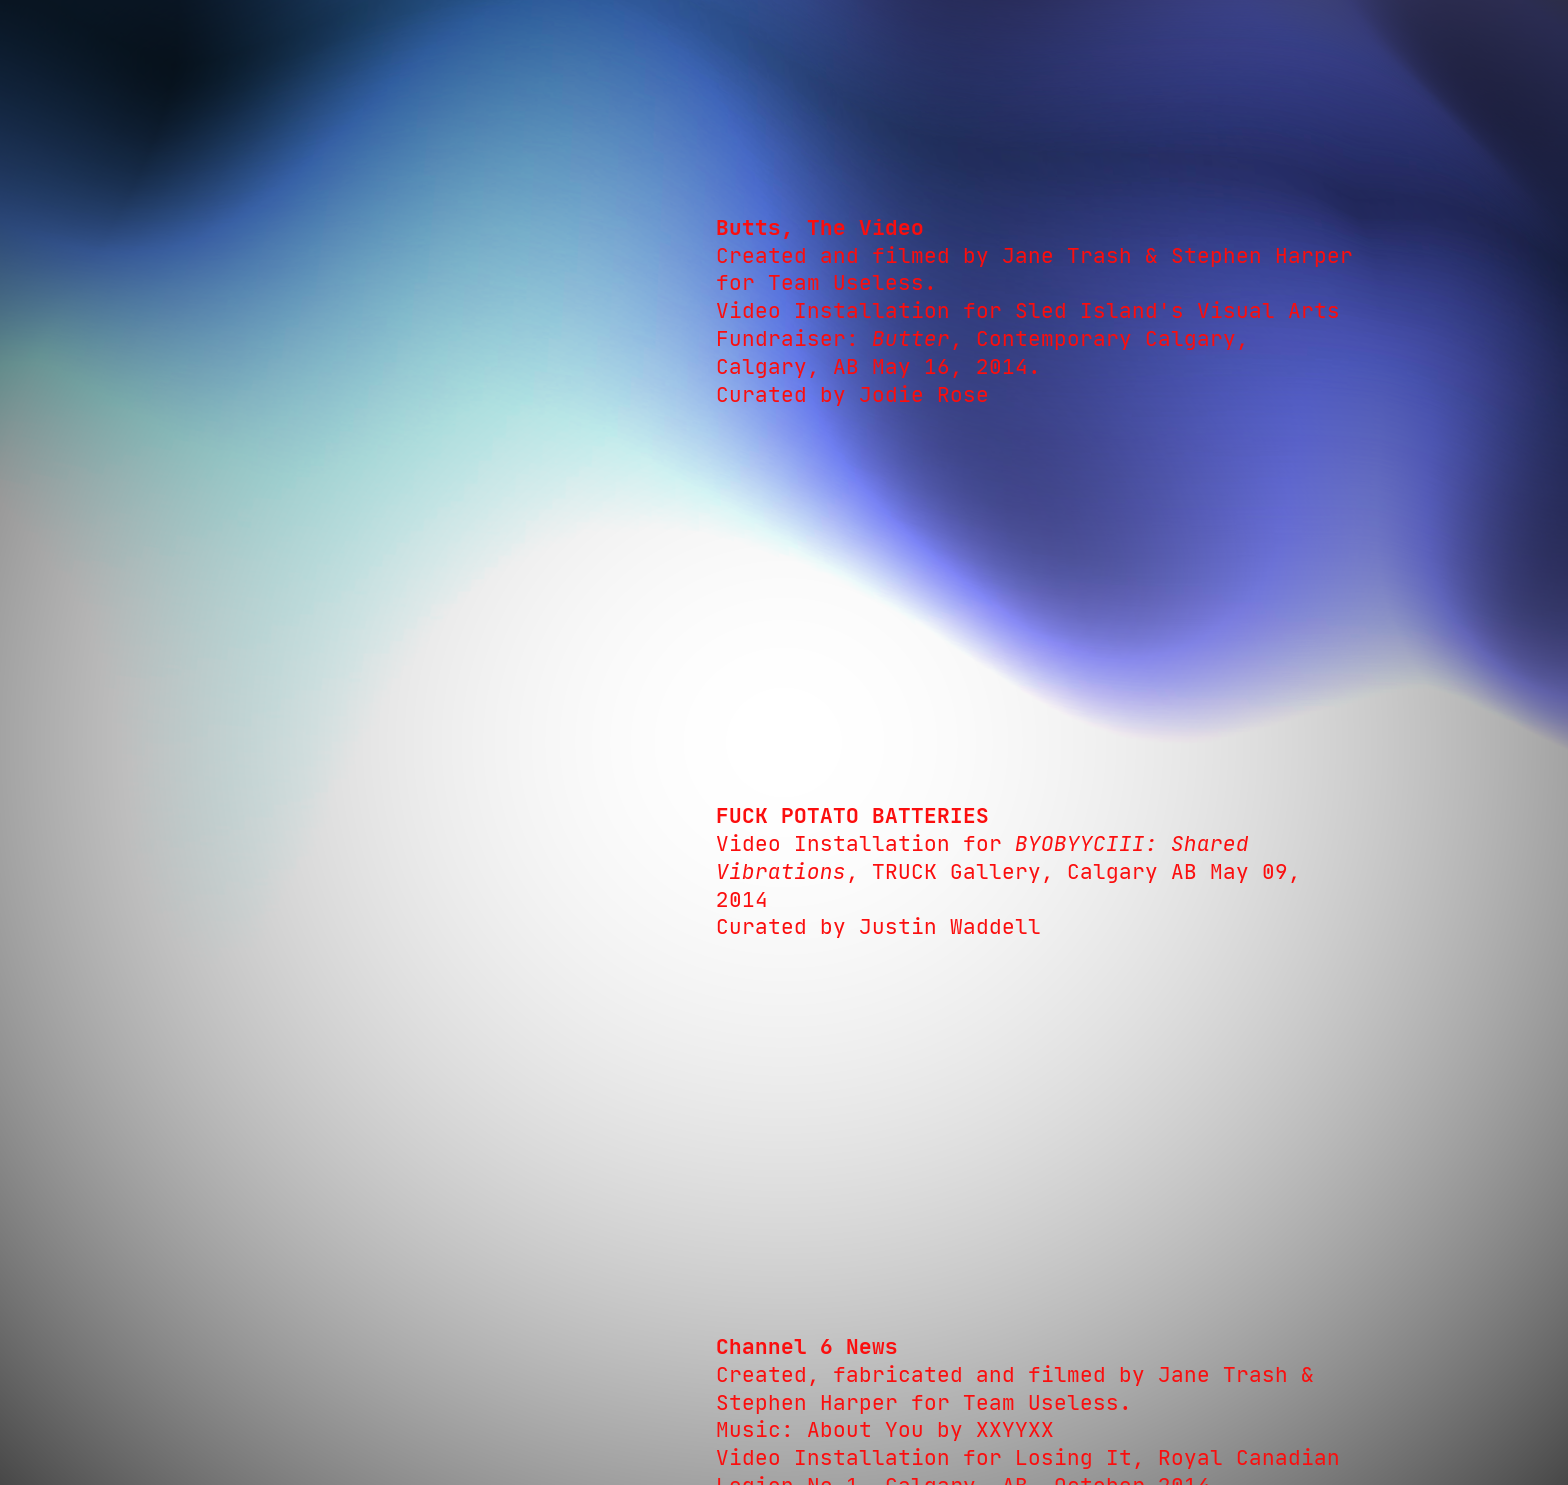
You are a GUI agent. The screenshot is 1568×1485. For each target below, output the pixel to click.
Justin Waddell (950, 926)
